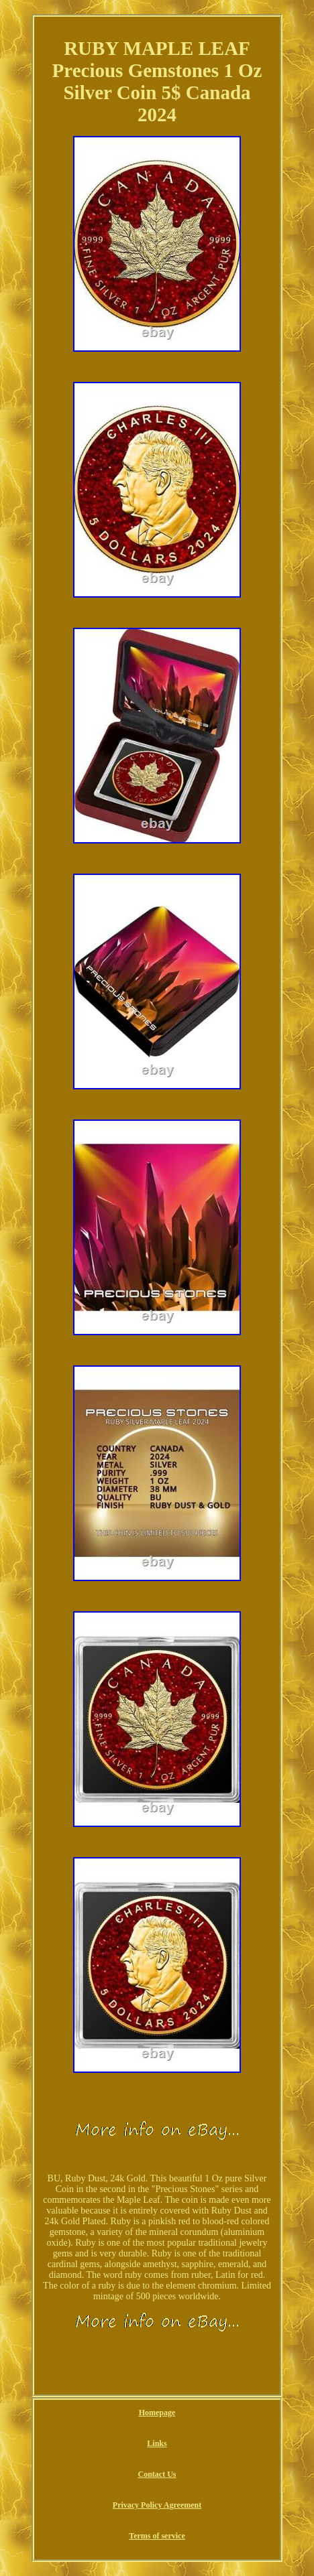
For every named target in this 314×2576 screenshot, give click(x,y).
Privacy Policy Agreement (157, 2505)
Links (156, 2443)
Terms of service (157, 2535)
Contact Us (157, 2474)
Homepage (157, 2412)
